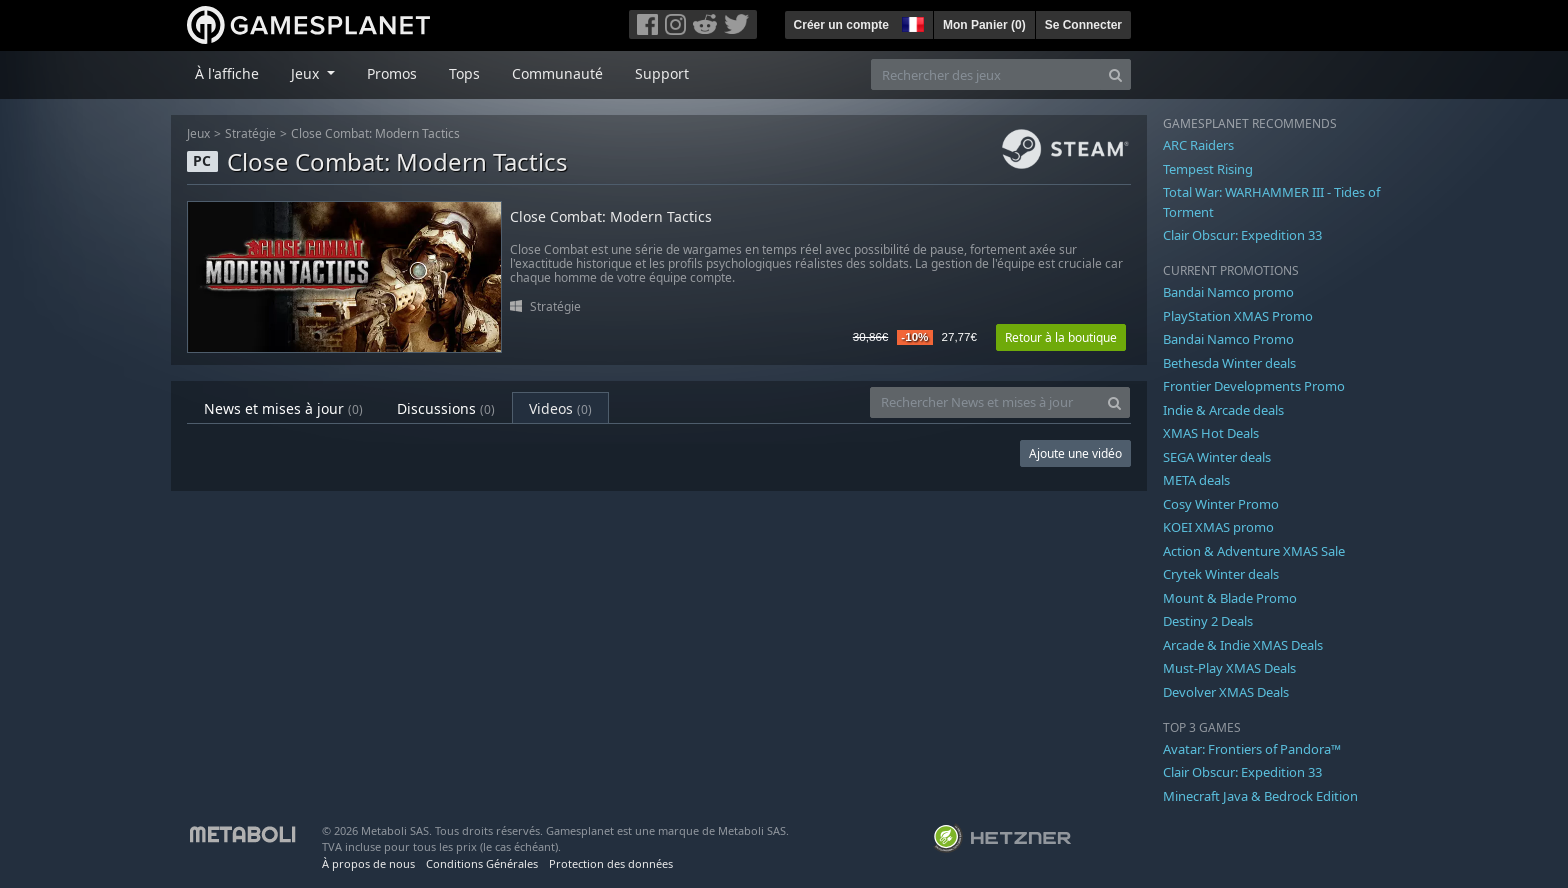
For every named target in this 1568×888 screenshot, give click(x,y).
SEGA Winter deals (1217, 457)
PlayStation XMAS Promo (1238, 316)
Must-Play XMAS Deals (1229, 668)
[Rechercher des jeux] (986, 74)
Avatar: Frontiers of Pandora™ (1252, 749)
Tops (464, 73)
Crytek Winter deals (1221, 574)
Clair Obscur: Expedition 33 (1242, 235)
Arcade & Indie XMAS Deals (1243, 645)
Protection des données (611, 863)
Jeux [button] (307, 73)
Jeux (198, 133)
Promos (392, 73)
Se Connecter (1083, 25)
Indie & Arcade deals (1223, 410)
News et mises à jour (283, 408)
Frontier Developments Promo (1254, 386)
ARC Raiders (1198, 145)
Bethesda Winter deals (1229, 363)
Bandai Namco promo (1228, 292)
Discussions (446, 408)
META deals (1196, 480)
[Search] (1115, 74)
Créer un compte (841, 25)
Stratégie (250, 133)
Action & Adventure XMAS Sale (1254, 551)
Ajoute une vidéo (1075, 453)
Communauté (557, 73)
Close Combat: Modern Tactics (375, 133)
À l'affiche (227, 73)
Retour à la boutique (1061, 337)
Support (662, 73)
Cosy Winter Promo (1221, 504)
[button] (911, 22)
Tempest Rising (1208, 169)
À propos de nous (368, 863)
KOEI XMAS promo (1218, 527)
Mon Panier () (984, 25)
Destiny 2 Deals (1208, 621)
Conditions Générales (482, 863)
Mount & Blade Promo (1230, 598)
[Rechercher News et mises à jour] (985, 402)
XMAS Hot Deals (1211, 433)
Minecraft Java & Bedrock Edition (1260, 796)
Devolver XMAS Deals (1226, 692)
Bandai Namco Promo (1228, 339)
